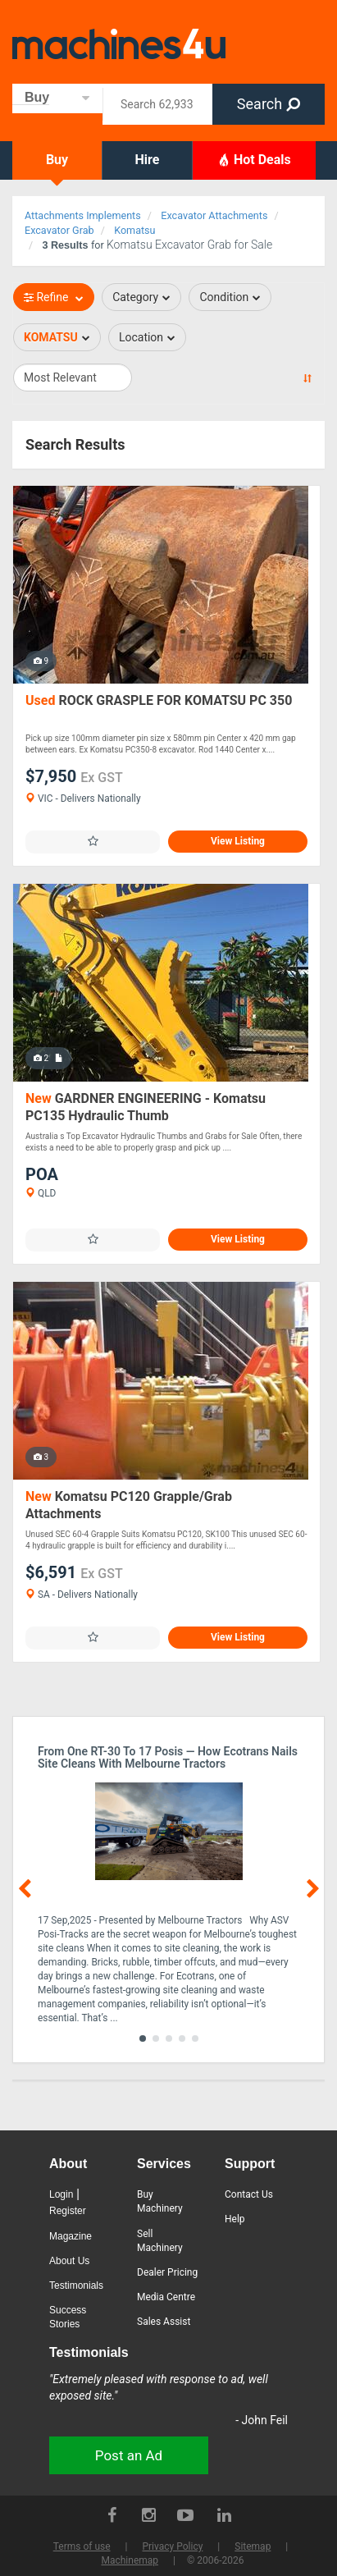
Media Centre (166, 2297)
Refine (54, 297)
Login (61, 2194)
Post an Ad (128, 2455)
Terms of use (82, 2546)
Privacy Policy (172, 2546)
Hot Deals (254, 159)
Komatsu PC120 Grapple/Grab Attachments (128, 1505)
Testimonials (76, 2285)
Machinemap (129, 2560)
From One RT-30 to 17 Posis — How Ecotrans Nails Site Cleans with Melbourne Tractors (168, 1758)
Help (235, 2219)
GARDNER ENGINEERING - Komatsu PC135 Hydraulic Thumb (145, 1107)
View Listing (238, 841)
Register (67, 2211)
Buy (57, 159)
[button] (142, 2038)
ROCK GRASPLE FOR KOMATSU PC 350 (158, 700)
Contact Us (249, 2194)
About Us (69, 2261)
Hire (147, 159)
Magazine (70, 2236)
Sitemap (253, 2546)
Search (268, 103)
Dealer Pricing (167, 2272)
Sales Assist (163, 2321)
